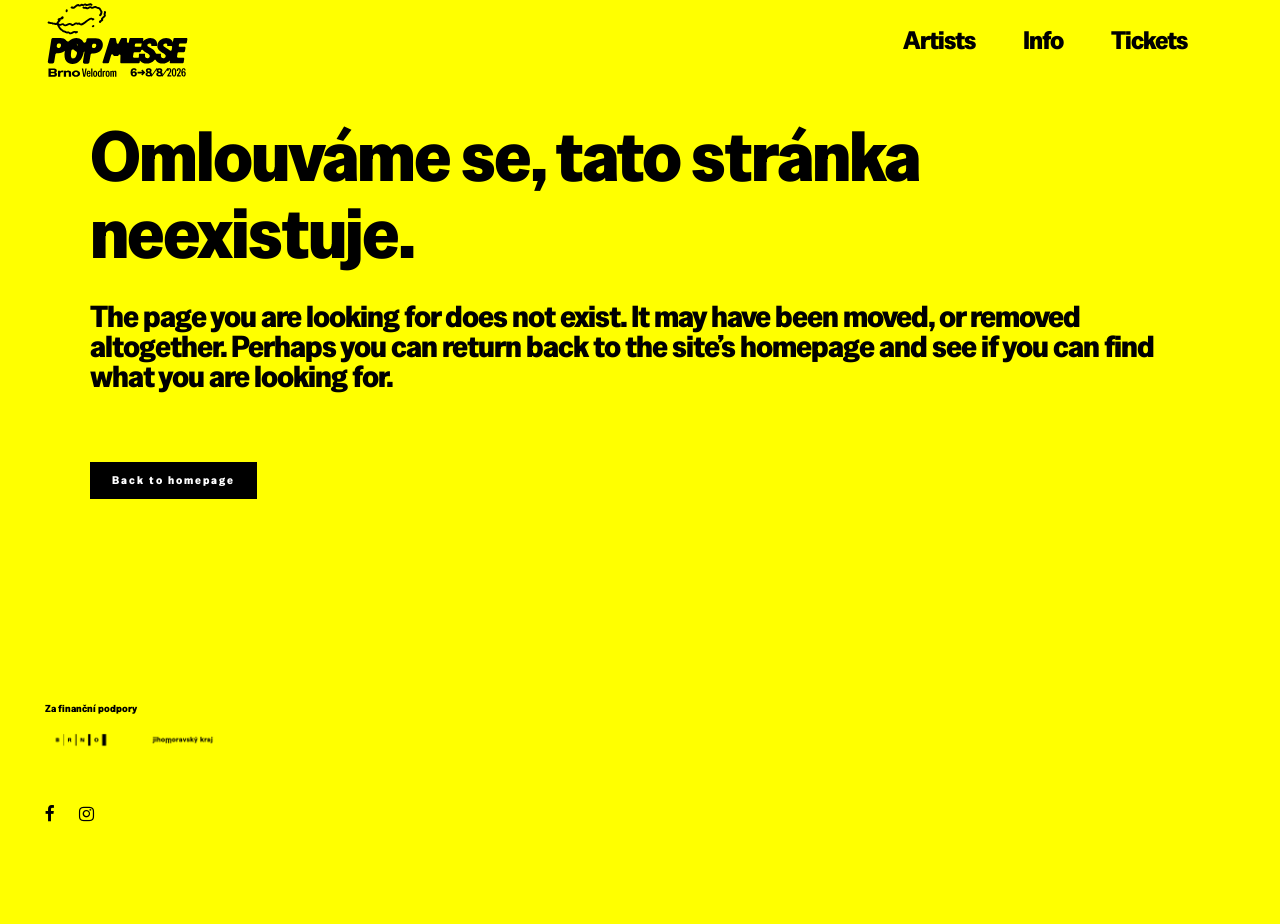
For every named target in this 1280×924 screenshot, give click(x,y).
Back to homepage (173, 480)
